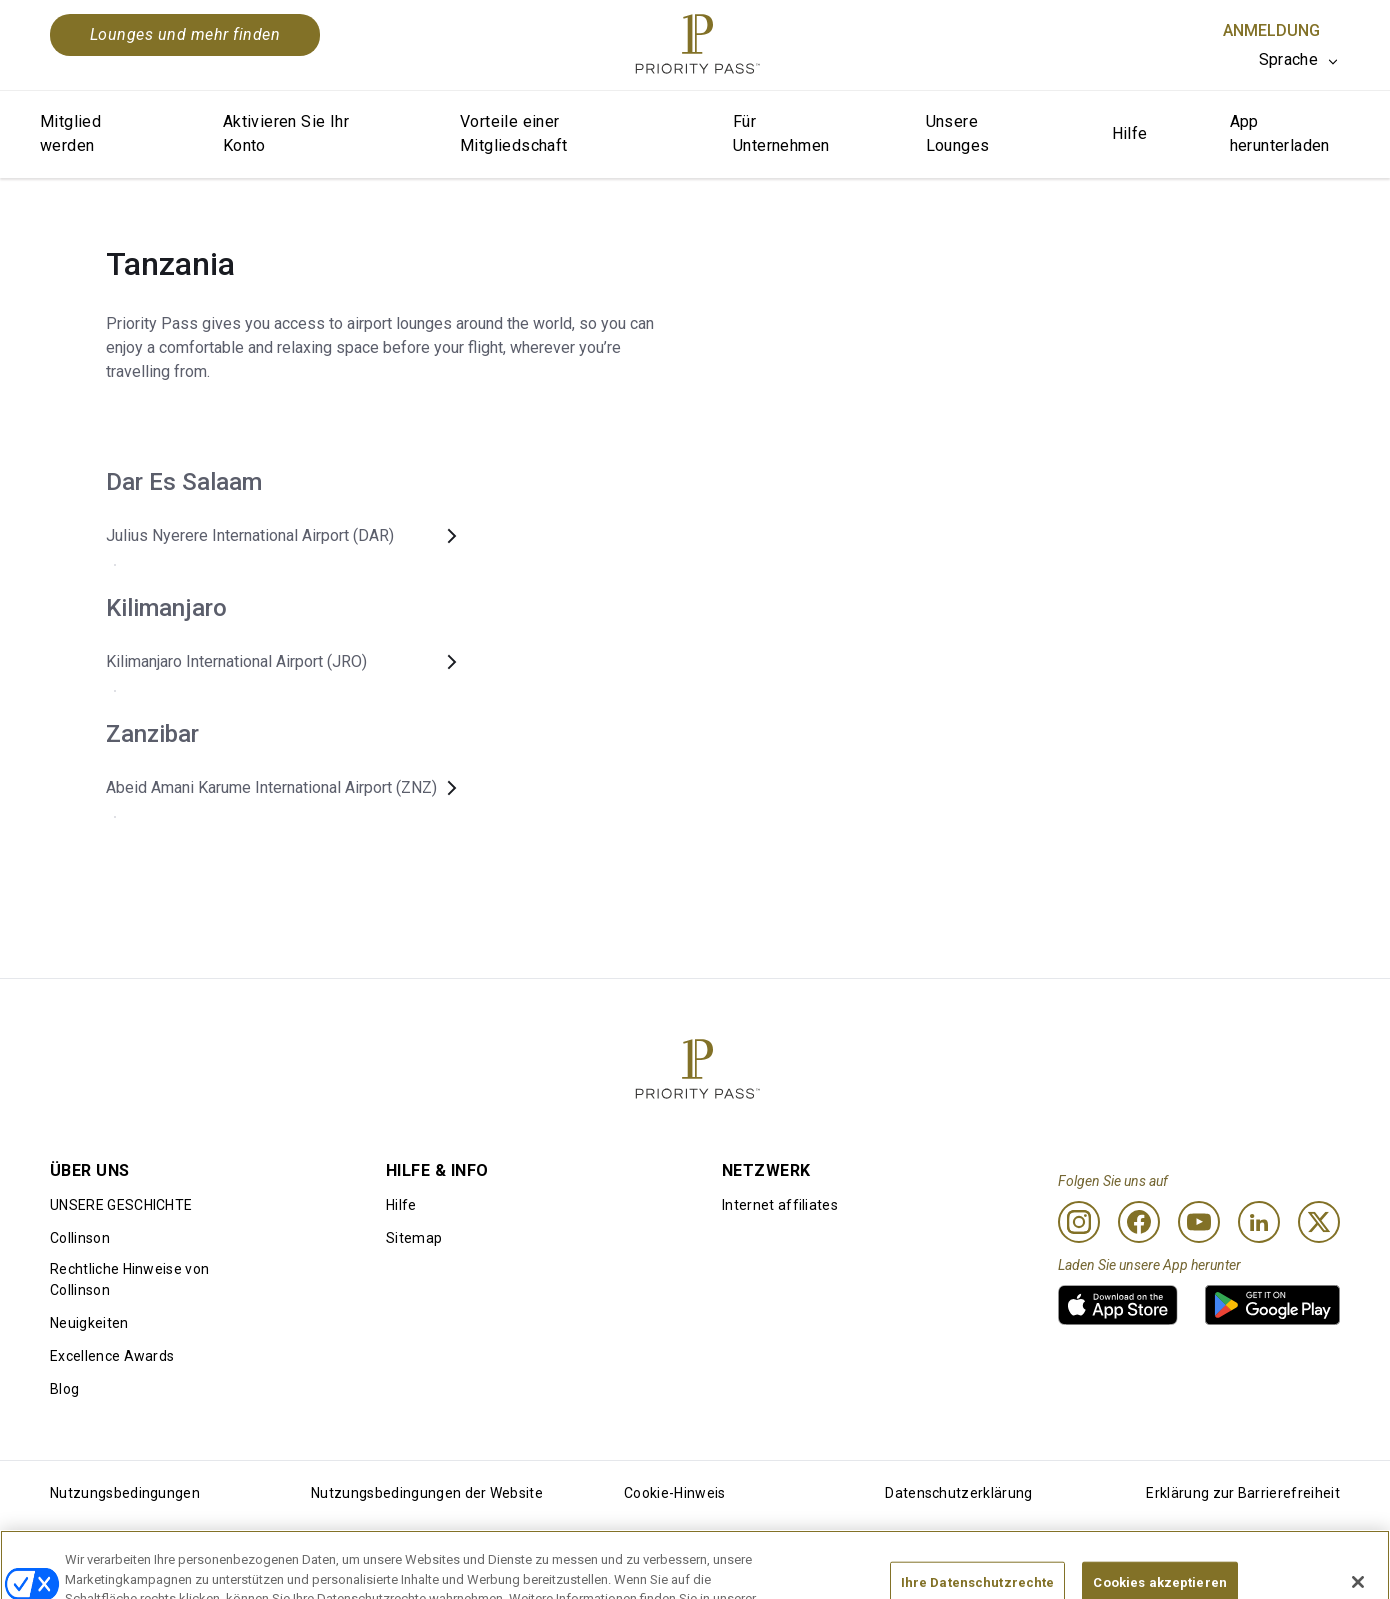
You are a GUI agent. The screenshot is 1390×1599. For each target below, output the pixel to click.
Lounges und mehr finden (185, 34)
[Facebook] (1139, 1222)
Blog (64, 1389)
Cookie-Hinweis (674, 1493)
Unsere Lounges (958, 133)
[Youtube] (1199, 1222)
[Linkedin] (1259, 1222)
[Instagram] (1079, 1222)
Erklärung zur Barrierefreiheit (1243, 1493)
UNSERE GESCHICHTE (121, 1205)
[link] (1118, 1305)
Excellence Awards (112, 1356)
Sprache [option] (1288, 59)
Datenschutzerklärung (958, 1493)
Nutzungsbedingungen (125, 1493)
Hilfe (1130, 133)
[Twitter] (1319, 1222)
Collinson (80, 1238)
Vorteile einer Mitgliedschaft (514, 133)
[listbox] (1299, 60)
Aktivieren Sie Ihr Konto (286, 133)
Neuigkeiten (89, 1323)
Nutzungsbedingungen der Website (427, 1493)
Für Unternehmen (781, 133)
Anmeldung (1271, 30)
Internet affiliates (780, 1205)
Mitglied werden (70, 133)
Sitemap (414, 1238)
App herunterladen (1280, 133)
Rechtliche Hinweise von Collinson (129, 1279)
